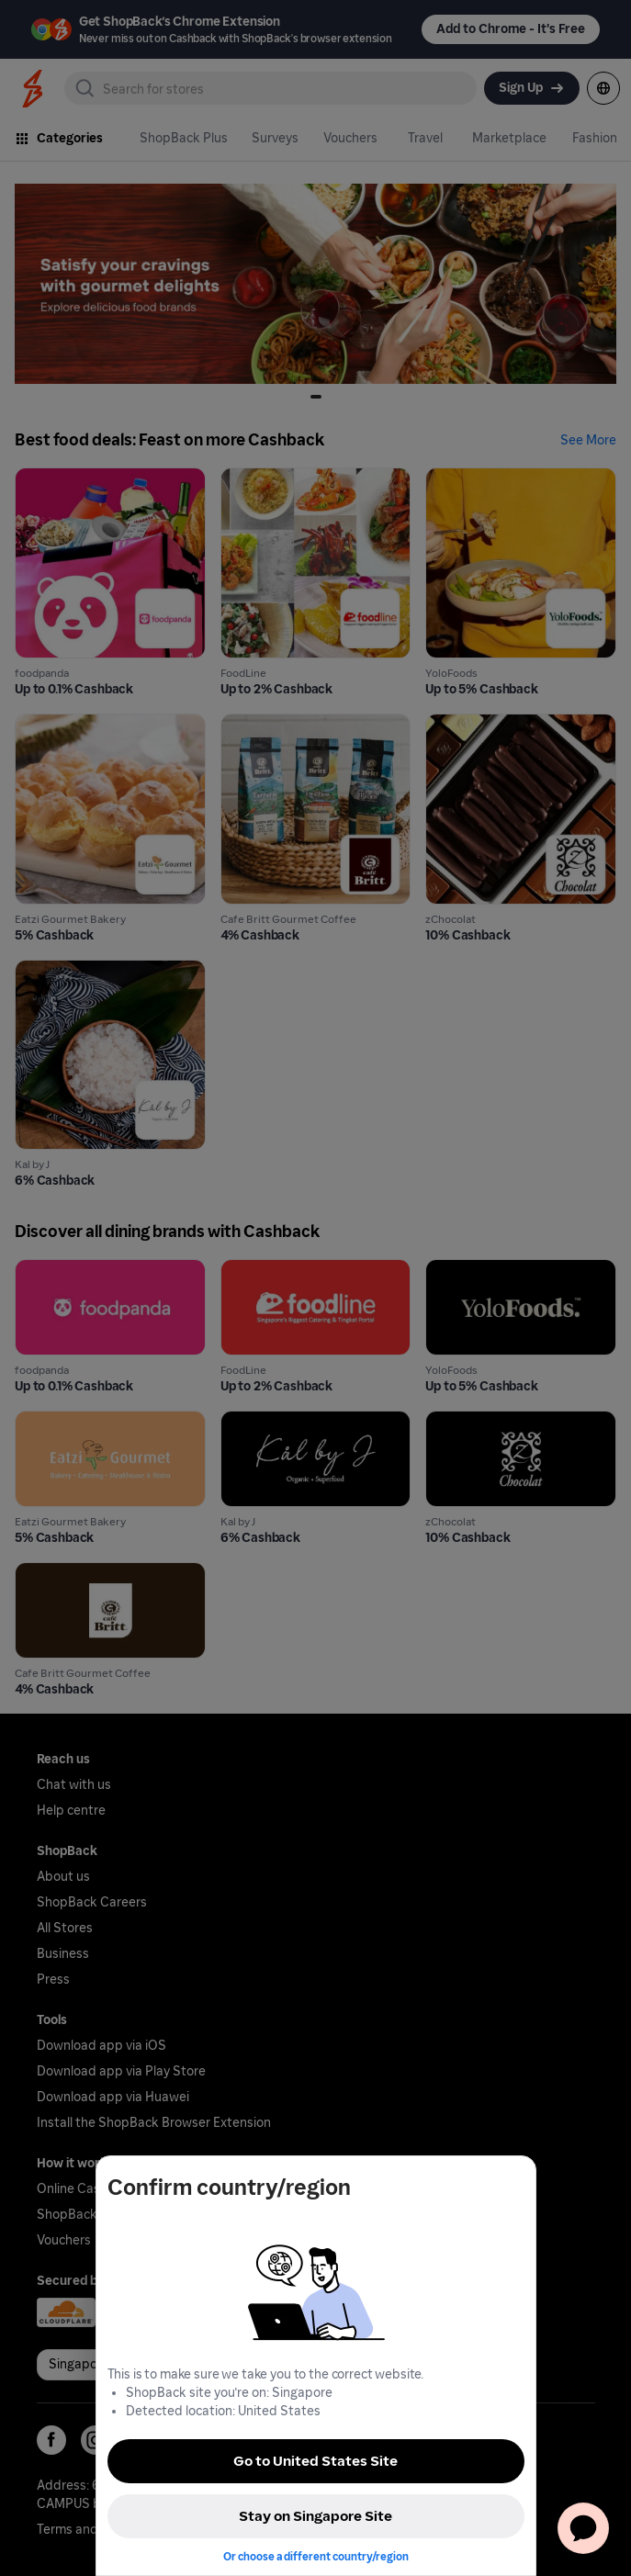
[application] (583, 2528)
